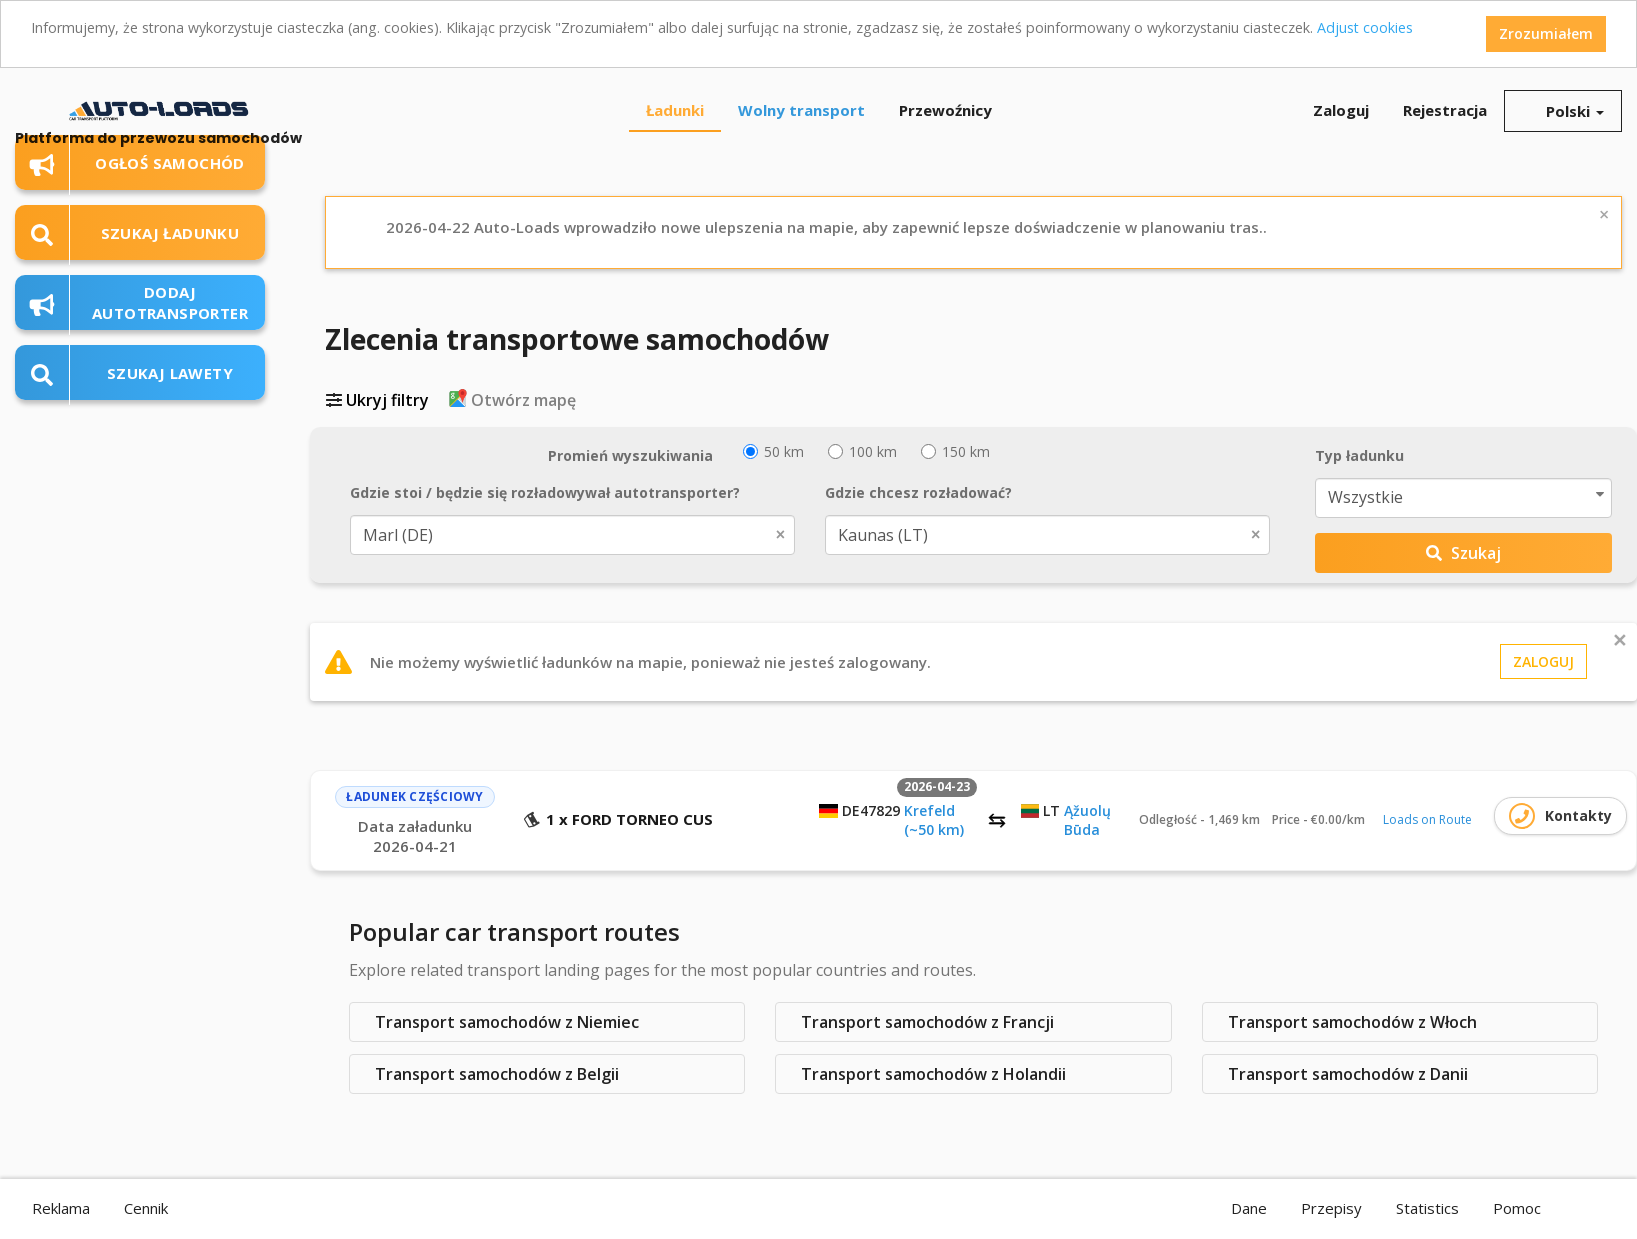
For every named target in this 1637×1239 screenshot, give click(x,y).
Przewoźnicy (945, 110)
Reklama (61, 1208)
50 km (773, 451)
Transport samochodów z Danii (1348, 1074)
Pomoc (1517, 1208)
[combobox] (572, 535)
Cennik (146, 1208)
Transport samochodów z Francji (927, 1022)
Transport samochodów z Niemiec (507, 1022)
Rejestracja (1445, 110)
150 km (955, 451)
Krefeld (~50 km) (934, 820)
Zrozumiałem (1546, 33)
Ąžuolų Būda (1087, 820)
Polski (1563, 111)
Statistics (1427, 1208)
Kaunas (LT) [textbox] (1033, 535)
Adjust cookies (1357, 27)
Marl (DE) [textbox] (558, 535)
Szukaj (1463, 553)
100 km (862, 451)
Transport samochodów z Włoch (1352, 1022)
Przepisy (1331, 1208)
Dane (1249, 1208)
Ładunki (675, 110)
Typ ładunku (1359, 455)
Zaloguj (1341, 110)
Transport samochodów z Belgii (497, 1074)
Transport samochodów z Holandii (933, 1074)
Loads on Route (1427, 819)
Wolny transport (801, 110)
